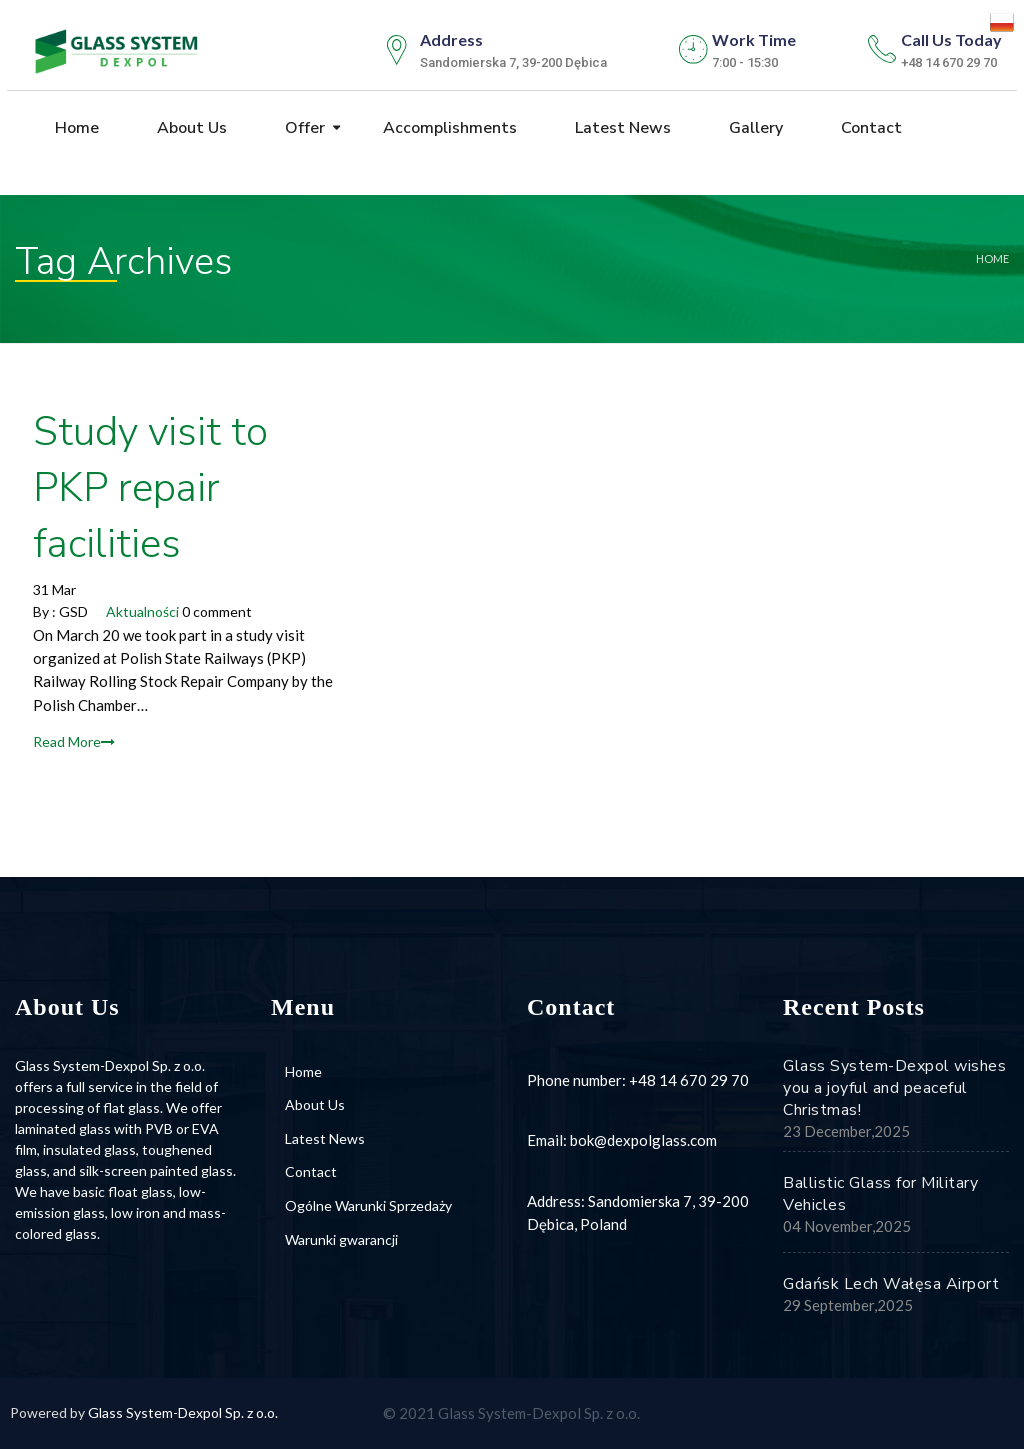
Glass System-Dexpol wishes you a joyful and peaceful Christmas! (894, 1088)
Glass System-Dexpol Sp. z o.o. (183, 1412)
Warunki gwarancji (341, 1239)
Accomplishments (448, 129)
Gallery (754, 129)
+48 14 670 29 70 (689, 1080)
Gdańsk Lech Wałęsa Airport (891, 1284)
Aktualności (142, 611)
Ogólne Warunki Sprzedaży (368, 1205)
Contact (869, 129)
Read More (74, 741)
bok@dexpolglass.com (643, 1140)
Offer (303, 129)
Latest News (621, 129)
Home (75, 129)
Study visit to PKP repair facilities (150, 488)
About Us (190, 129)
